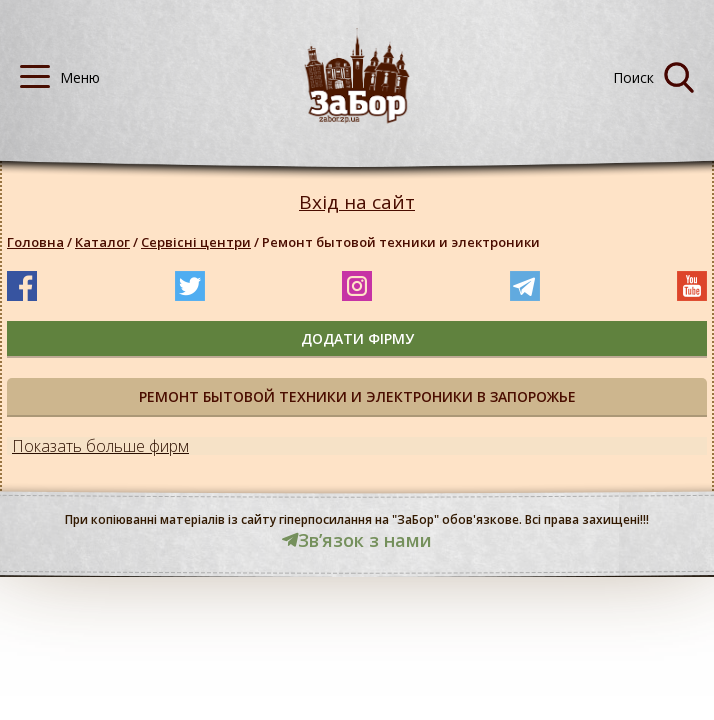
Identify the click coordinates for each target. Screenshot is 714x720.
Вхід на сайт (357, 202)
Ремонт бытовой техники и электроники (401, 242)
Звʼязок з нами (357, 540)
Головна (35, 242)
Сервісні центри (196, 242)
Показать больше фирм (100, 446)
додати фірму (357, 338)
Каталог (102, 242)
